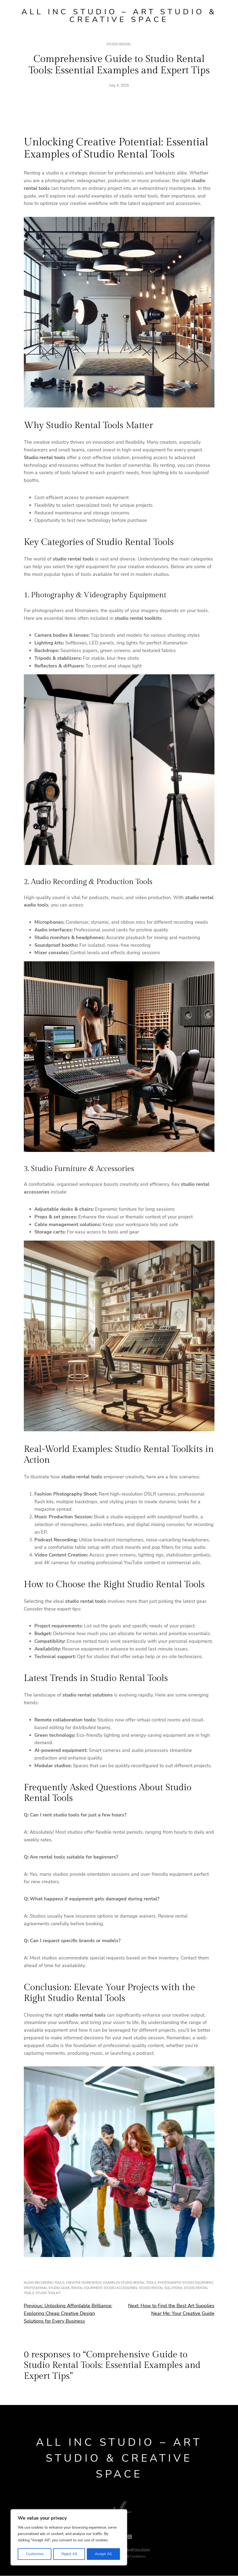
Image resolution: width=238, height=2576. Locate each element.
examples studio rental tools (129, 2283)
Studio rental (119, 45)
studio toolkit (48, 2293)
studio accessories (120, 2288)
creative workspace (84, 2283)
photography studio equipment (185, 2283)
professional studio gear (47, 2288)
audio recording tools (44, 2283)
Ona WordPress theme (134, 2550)
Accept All (103, 2553)
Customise (34, 2553)
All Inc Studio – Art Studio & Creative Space (119, 15)
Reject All (69, 2553)
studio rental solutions (160, 2288)
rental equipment (86, 2288)
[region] (69, 2537)
